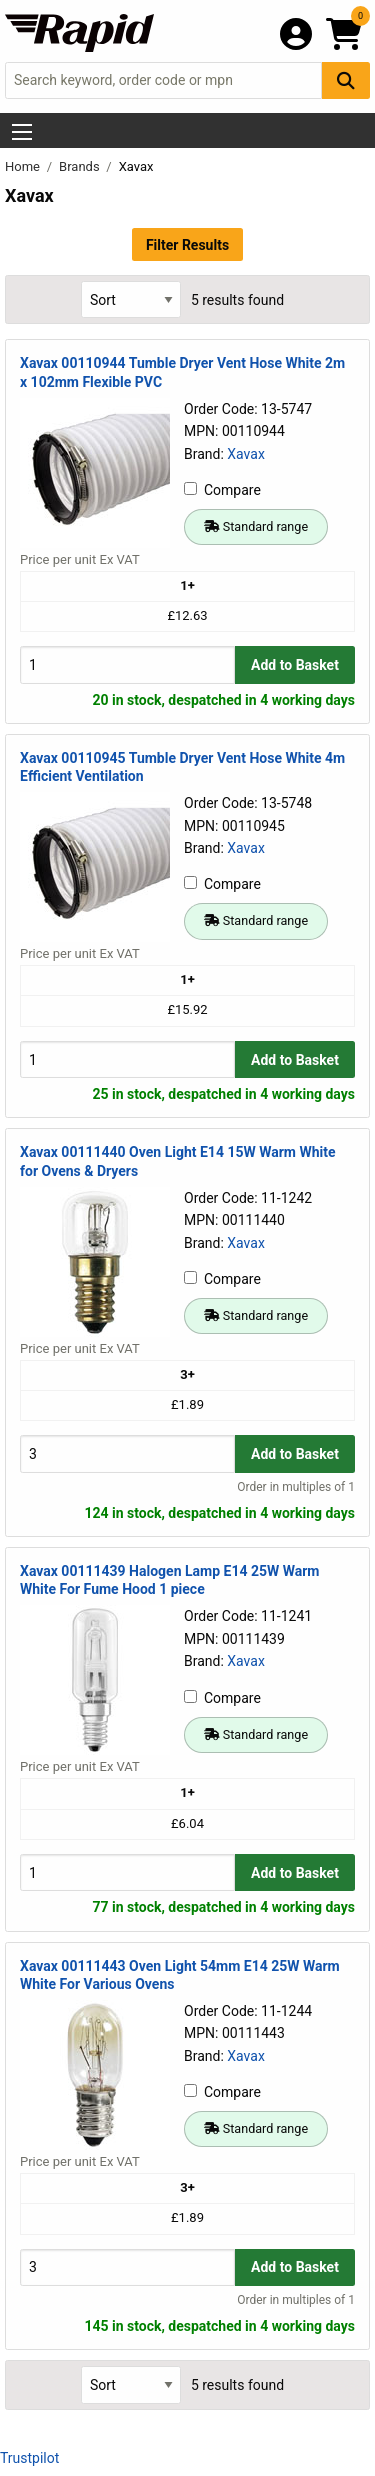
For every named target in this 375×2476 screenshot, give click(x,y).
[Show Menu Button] (22, 132)
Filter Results (187, 245)
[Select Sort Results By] (131, 299)
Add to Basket (295, 665)
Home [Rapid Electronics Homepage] (24, 166)
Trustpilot (29, 2458)
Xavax (246, 454)
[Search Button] (346, 80)
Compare (222, 490)
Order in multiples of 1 (296, 1487)
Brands (81, 166)
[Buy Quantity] (127, 664)
